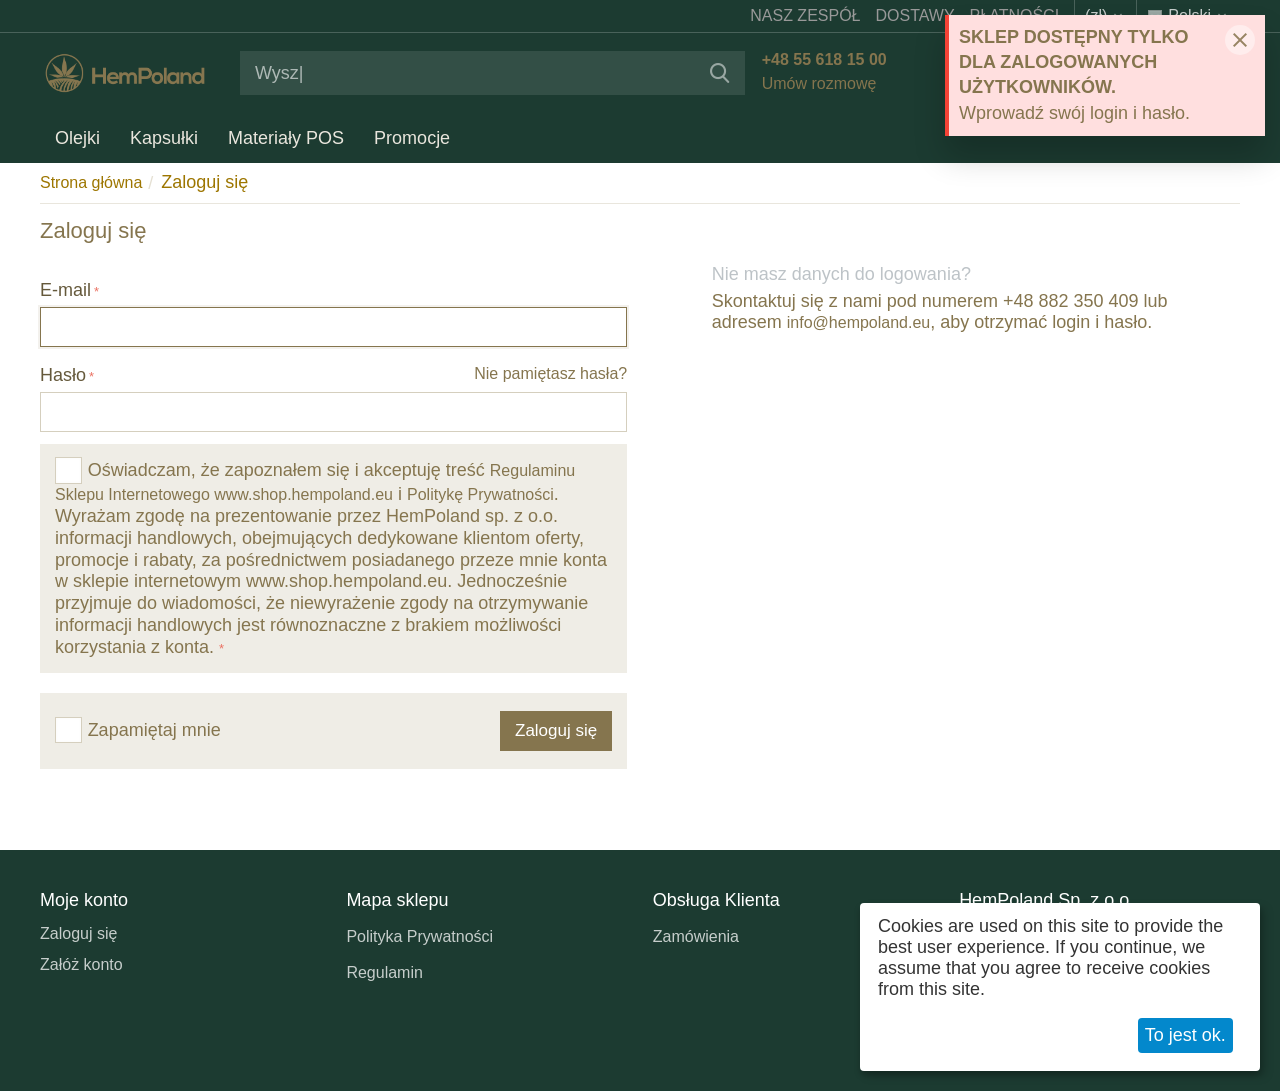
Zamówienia (696, 936)
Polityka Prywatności (419, 936)
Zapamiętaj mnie (138, 730)
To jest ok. (1185, 1035)
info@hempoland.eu (858, 322)
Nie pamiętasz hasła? (550, 373)
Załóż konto (81, 964)
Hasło (63, 375)
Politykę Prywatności (480, 494)
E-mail (65, 290)
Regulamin (384, 972)
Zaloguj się (78, 933)
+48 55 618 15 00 (821, 59)
